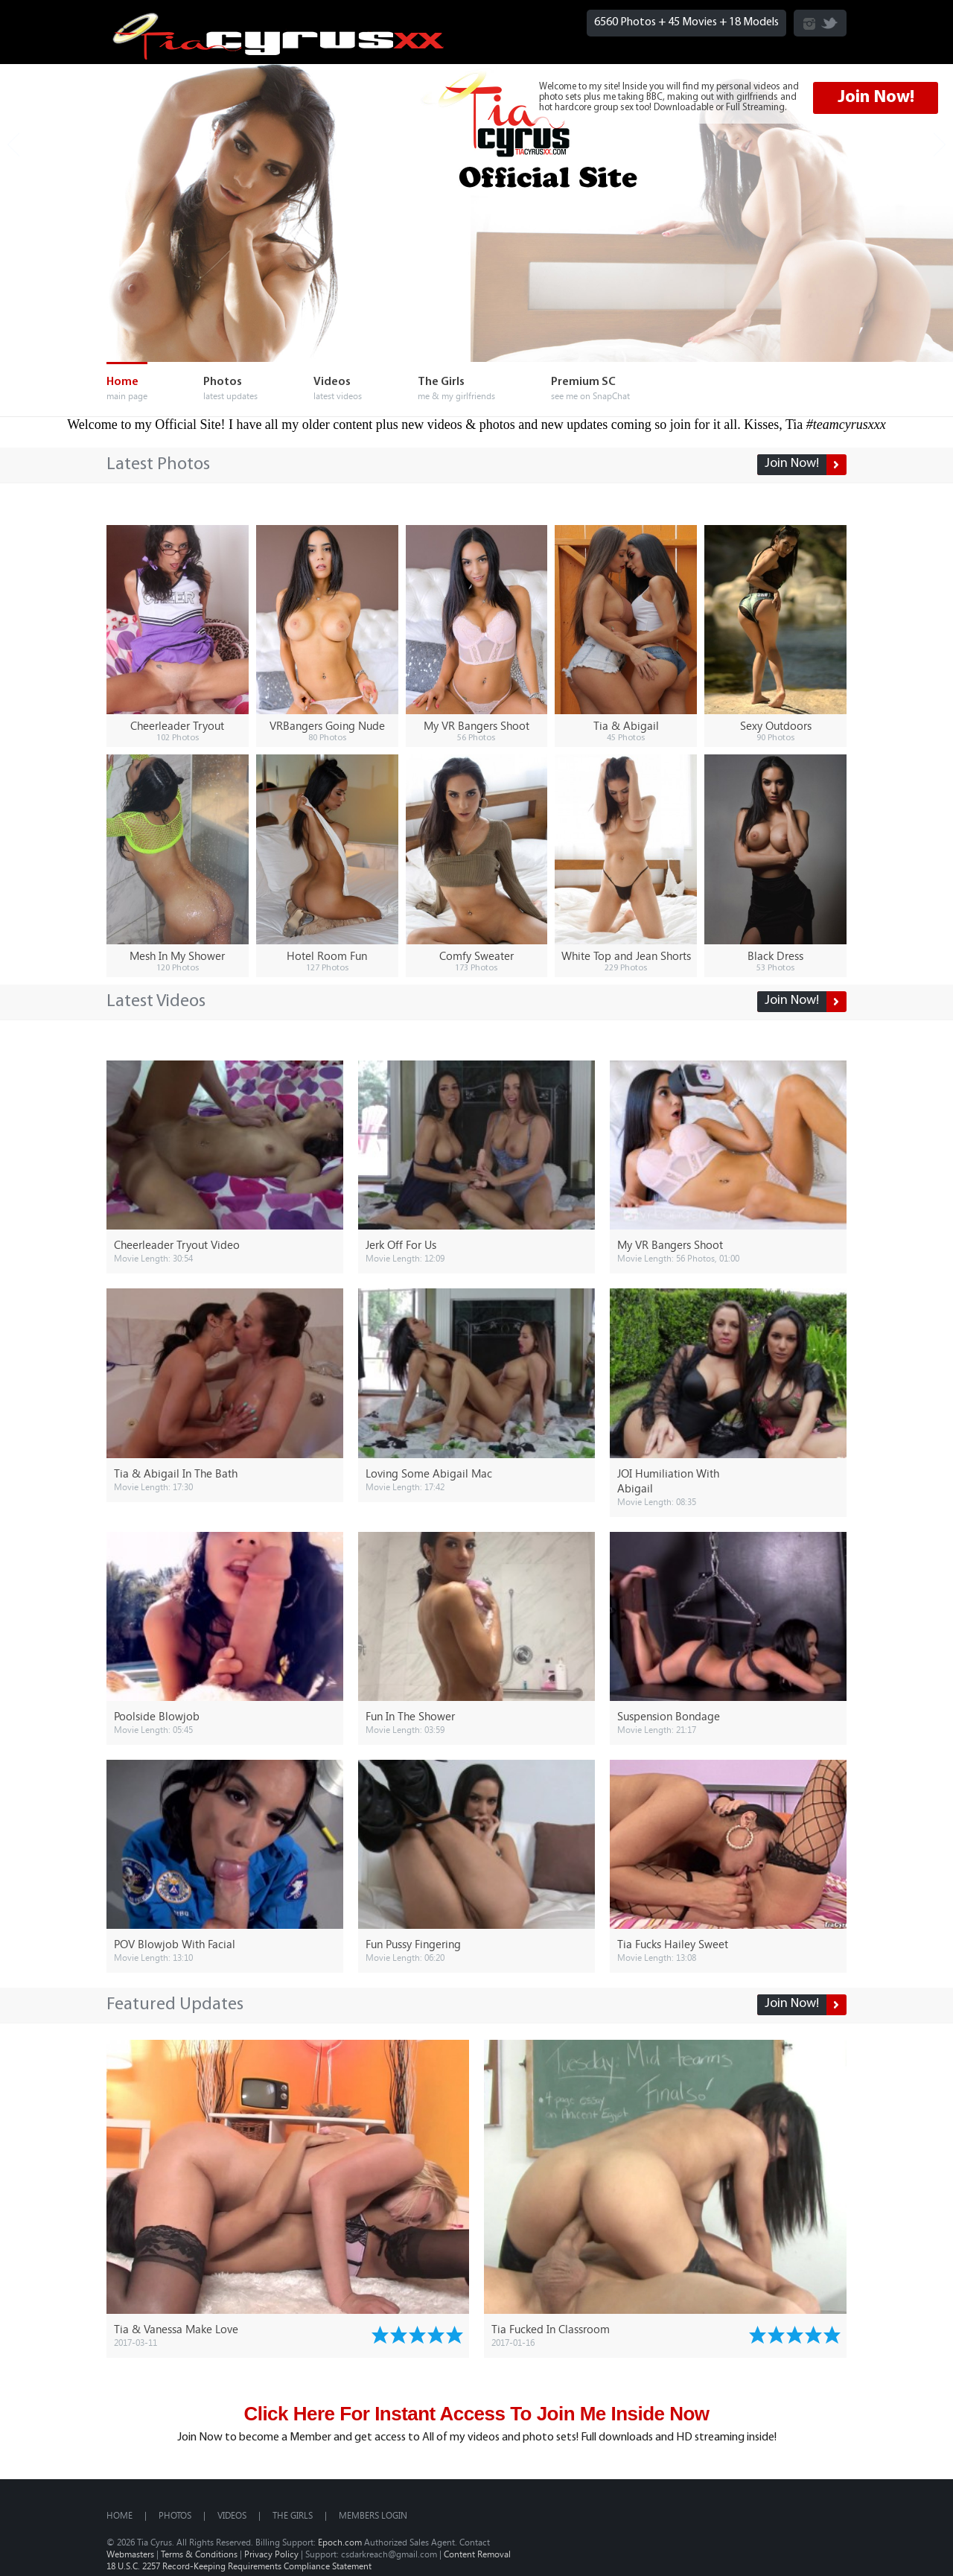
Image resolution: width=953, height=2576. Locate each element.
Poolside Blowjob (157, 1715)
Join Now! (876, 97)
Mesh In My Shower (177, 955)
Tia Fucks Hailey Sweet (672, 1943)
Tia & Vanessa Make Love (176, 2328)
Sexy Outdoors (776, 725)
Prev (13, 145)
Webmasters (130, 2554)
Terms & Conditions (199, 2554)
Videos (231, 2515)
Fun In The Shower (410, 1715)
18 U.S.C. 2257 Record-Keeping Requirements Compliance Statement (239, 2566)
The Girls (292, 2515)
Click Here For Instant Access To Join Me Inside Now (476, 2413)
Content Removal (477, 2554)
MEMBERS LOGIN (373, 2515)
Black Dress (775, 955)
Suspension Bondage (668, 1715)
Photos (175, 2515)
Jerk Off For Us (401, 1244)
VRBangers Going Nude (327, 725)
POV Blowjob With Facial (174, 1943)
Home (119, 2515)
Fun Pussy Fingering (413, 1943)
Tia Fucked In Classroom (550, 2328)
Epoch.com (340, 2542)
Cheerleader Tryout (177, 725)
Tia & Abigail (626, 725)
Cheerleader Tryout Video (177, 1244)
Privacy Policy (271, 2554)
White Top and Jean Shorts (626, 955)
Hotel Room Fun (327, 955)
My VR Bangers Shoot (476, 725)
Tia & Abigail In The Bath (176, 1473)
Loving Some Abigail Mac (429, 1473)
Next (940, 145)
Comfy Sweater (476, 955)
